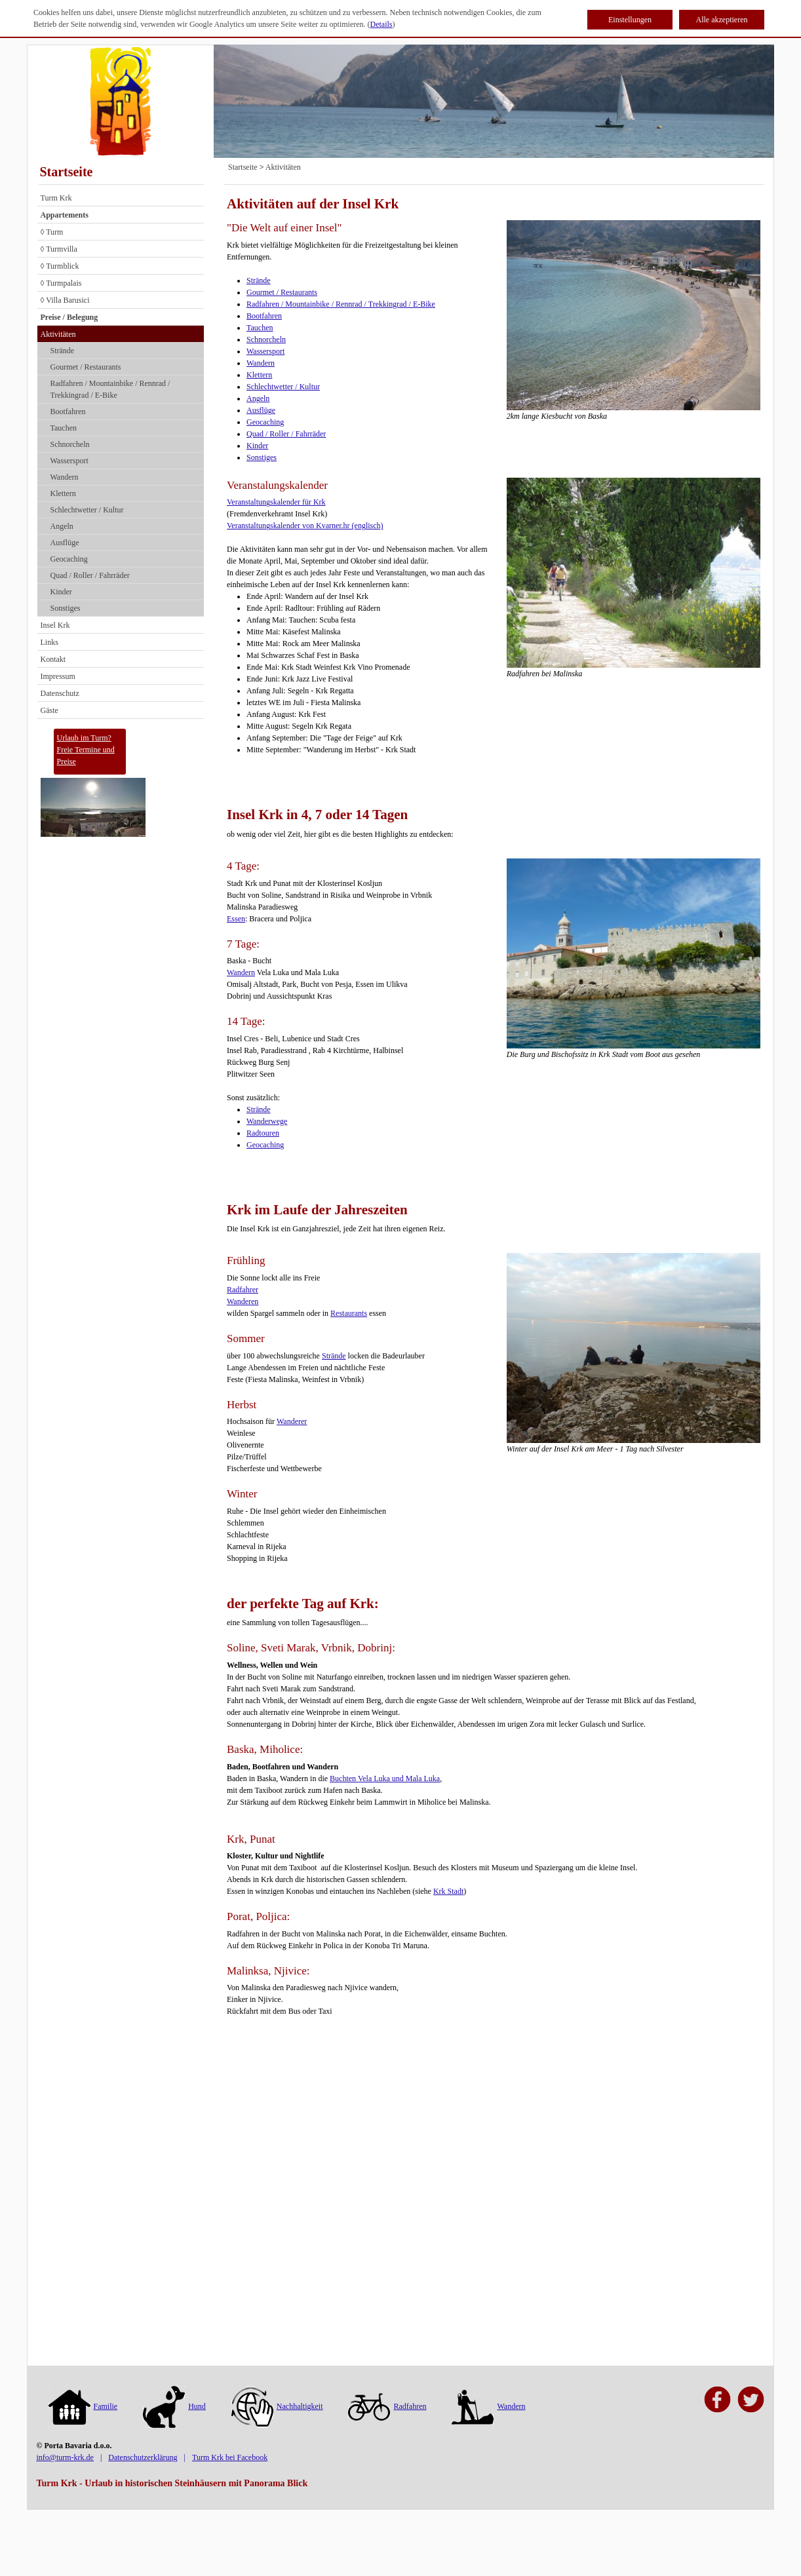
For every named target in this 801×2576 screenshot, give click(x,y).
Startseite (66, 171)
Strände (62, 350)
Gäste (49, 710)
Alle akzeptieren (722, 19)
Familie (83, 2406)
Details (381, 24)
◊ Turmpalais (61, 283)
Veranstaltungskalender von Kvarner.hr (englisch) (305, 525)
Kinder (61, 591)
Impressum (58, 676)
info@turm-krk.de (65, 2457)
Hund (174, 2406)
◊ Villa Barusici (65, 300)
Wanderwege (266, 1121)
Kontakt (53, 659)
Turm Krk (56, 197)
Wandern (64, 477)
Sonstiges (65, 608)
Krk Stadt (448, 1891)
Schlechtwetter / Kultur (87, 509)
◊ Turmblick (60, 266)
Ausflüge (64, 542)
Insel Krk (55, 625)
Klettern (63, 493)
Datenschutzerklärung (142, 2457)
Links (49, 642)
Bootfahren (68, 411)
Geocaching (69, 559)
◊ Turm (52, 232)
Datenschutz (60, 693)
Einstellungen (630, 19)
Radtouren (262, 1133)
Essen (236, 918)
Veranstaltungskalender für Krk (276, 502)
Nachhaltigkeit (277, 2406)
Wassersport (69, 460)
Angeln (61, 526)
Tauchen (63, 428)
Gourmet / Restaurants (85, 367)
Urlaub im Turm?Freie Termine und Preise (86, 749)
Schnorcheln (70, 444)
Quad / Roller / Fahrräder (90, 575)
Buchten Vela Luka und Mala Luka (385, 1778)
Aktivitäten (58, 334)
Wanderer (292, 1421)
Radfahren (387, 2406)
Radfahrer (242, 1289)
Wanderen (242, 1301)
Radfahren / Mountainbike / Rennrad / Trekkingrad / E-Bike (110, 389)
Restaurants (348, 1313)
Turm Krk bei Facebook (229, 2457)
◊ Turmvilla (59, 249)
